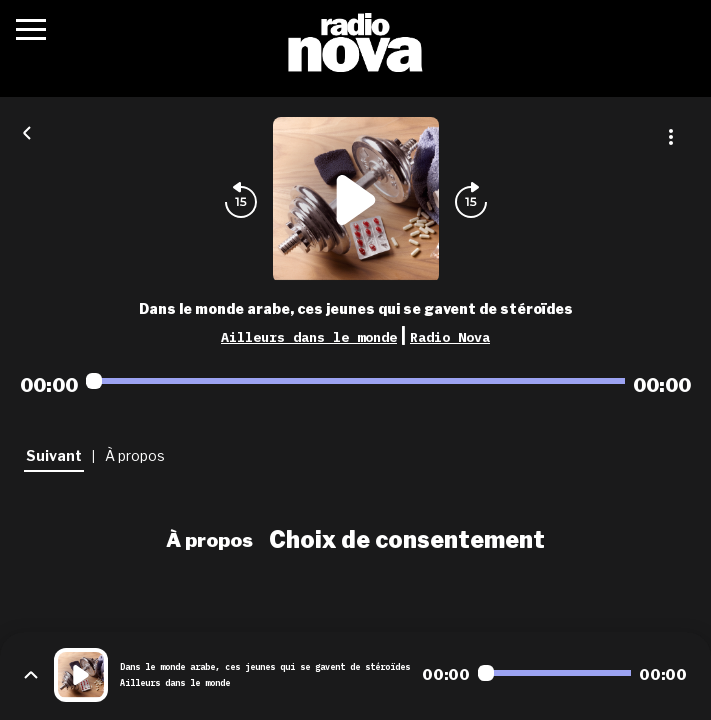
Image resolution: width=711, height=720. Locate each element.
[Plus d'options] (671, 137)
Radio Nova (450, 337)
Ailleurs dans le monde (309, 337)
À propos (209, 540)
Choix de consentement (407, 540)
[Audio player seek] (355, 381)
